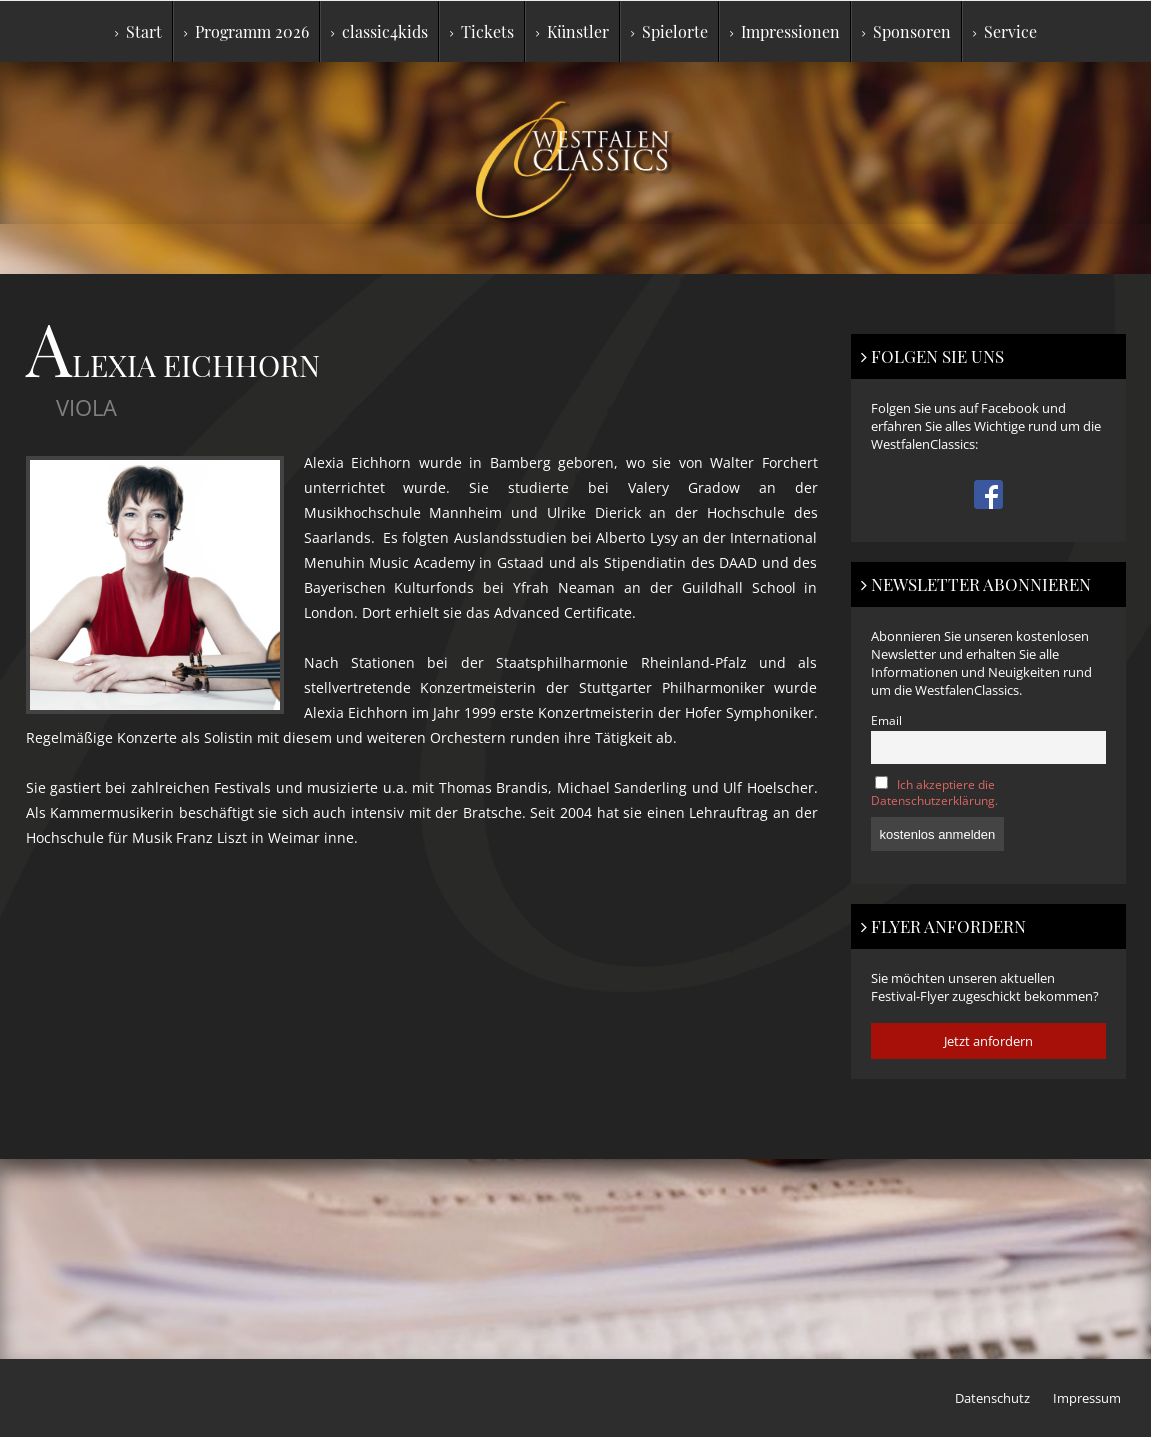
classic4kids (379, 31)
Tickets (482, 31)
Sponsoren (906, 31)
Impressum (1087, 1398)
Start (138, 31)
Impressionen (785, 31)
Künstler (572, 31)
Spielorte (669, 31)
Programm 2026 (246, 31)
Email (886, 720)
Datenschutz (992, 1398)
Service (1005, 31)
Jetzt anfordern (988, 1041)
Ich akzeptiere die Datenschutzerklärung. (934, 792)
